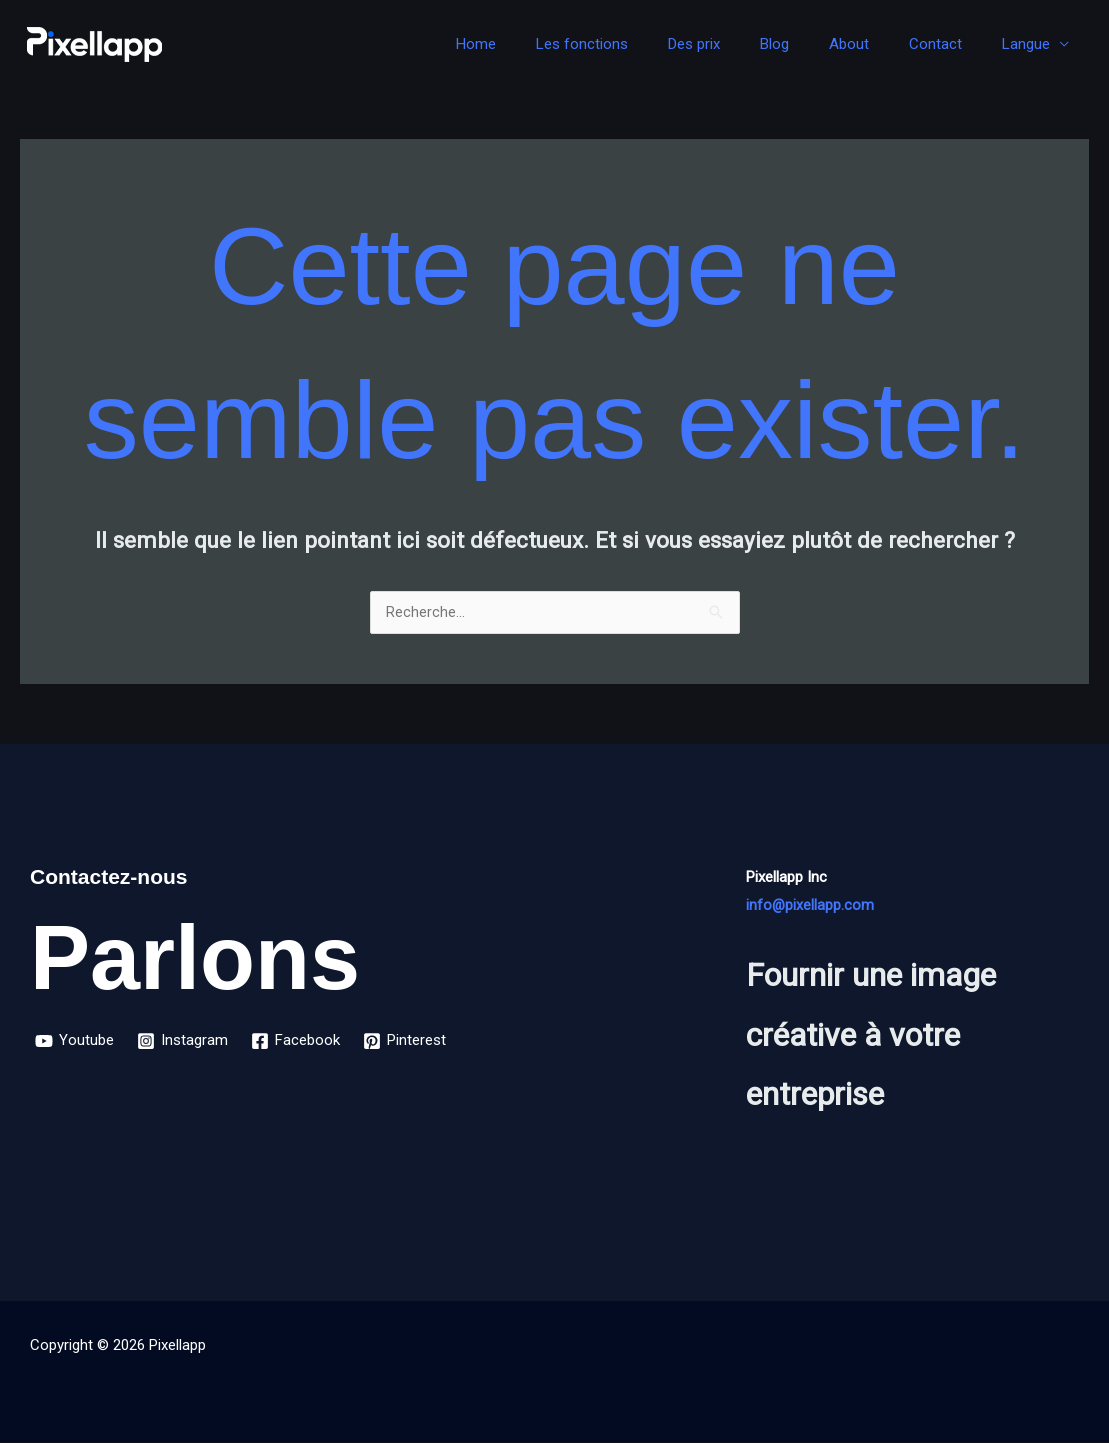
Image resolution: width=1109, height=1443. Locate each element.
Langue (1031, 44)
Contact (950, 44)
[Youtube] (75, 1042)
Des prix (739, 44)
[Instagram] (184, 1042)
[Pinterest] (408, 1042)
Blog (809, 44)
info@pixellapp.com (810, 906)
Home (541, 44)
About (874, 44)
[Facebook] (298, 1042)
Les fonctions (637, 44)
